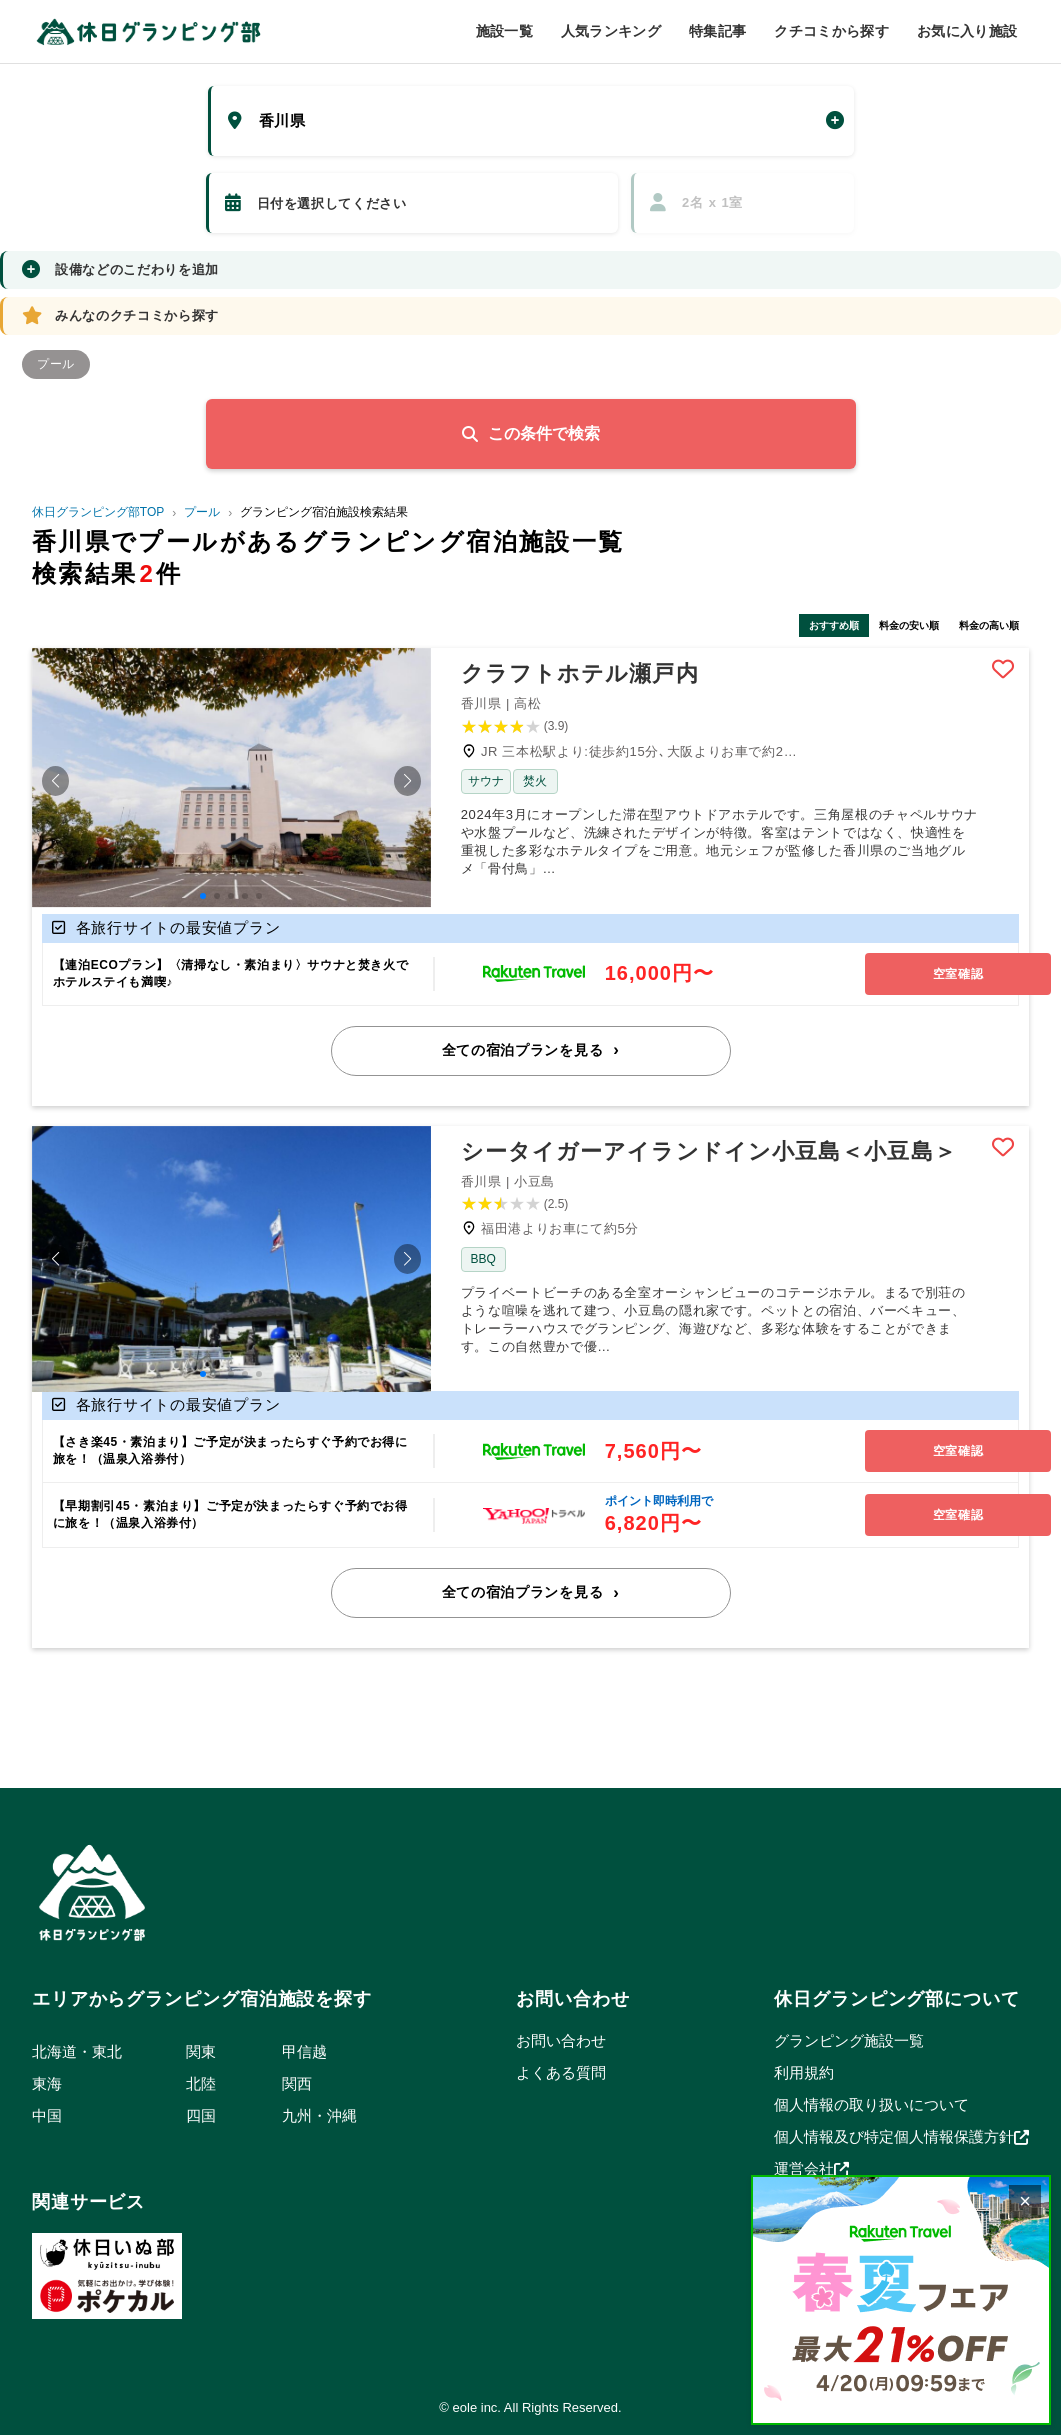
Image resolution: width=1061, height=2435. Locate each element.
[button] (55, 782)
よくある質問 (561, 2069)
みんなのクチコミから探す (120, 316)
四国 (201, 2112)
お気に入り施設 (967, 31)
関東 (201, 2048)
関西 (297, 2080)
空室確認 (915, 974)
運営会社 (811, 2166)
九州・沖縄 (319, 2112)
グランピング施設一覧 (849, 2037)
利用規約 (804, 2069)
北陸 (201, 2080)
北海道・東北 (77, 2048)
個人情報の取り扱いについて (871, 2101)
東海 (47, 2080)
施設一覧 (504, 31)
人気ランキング (611, 31)
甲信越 (304, 2048)
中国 (47, 2112)
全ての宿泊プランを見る (523, 1049)
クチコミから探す (831, 31)
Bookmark (1003, 670)
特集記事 (717, 31)
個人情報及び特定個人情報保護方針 (901, 2134)
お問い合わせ (561, 2037)
